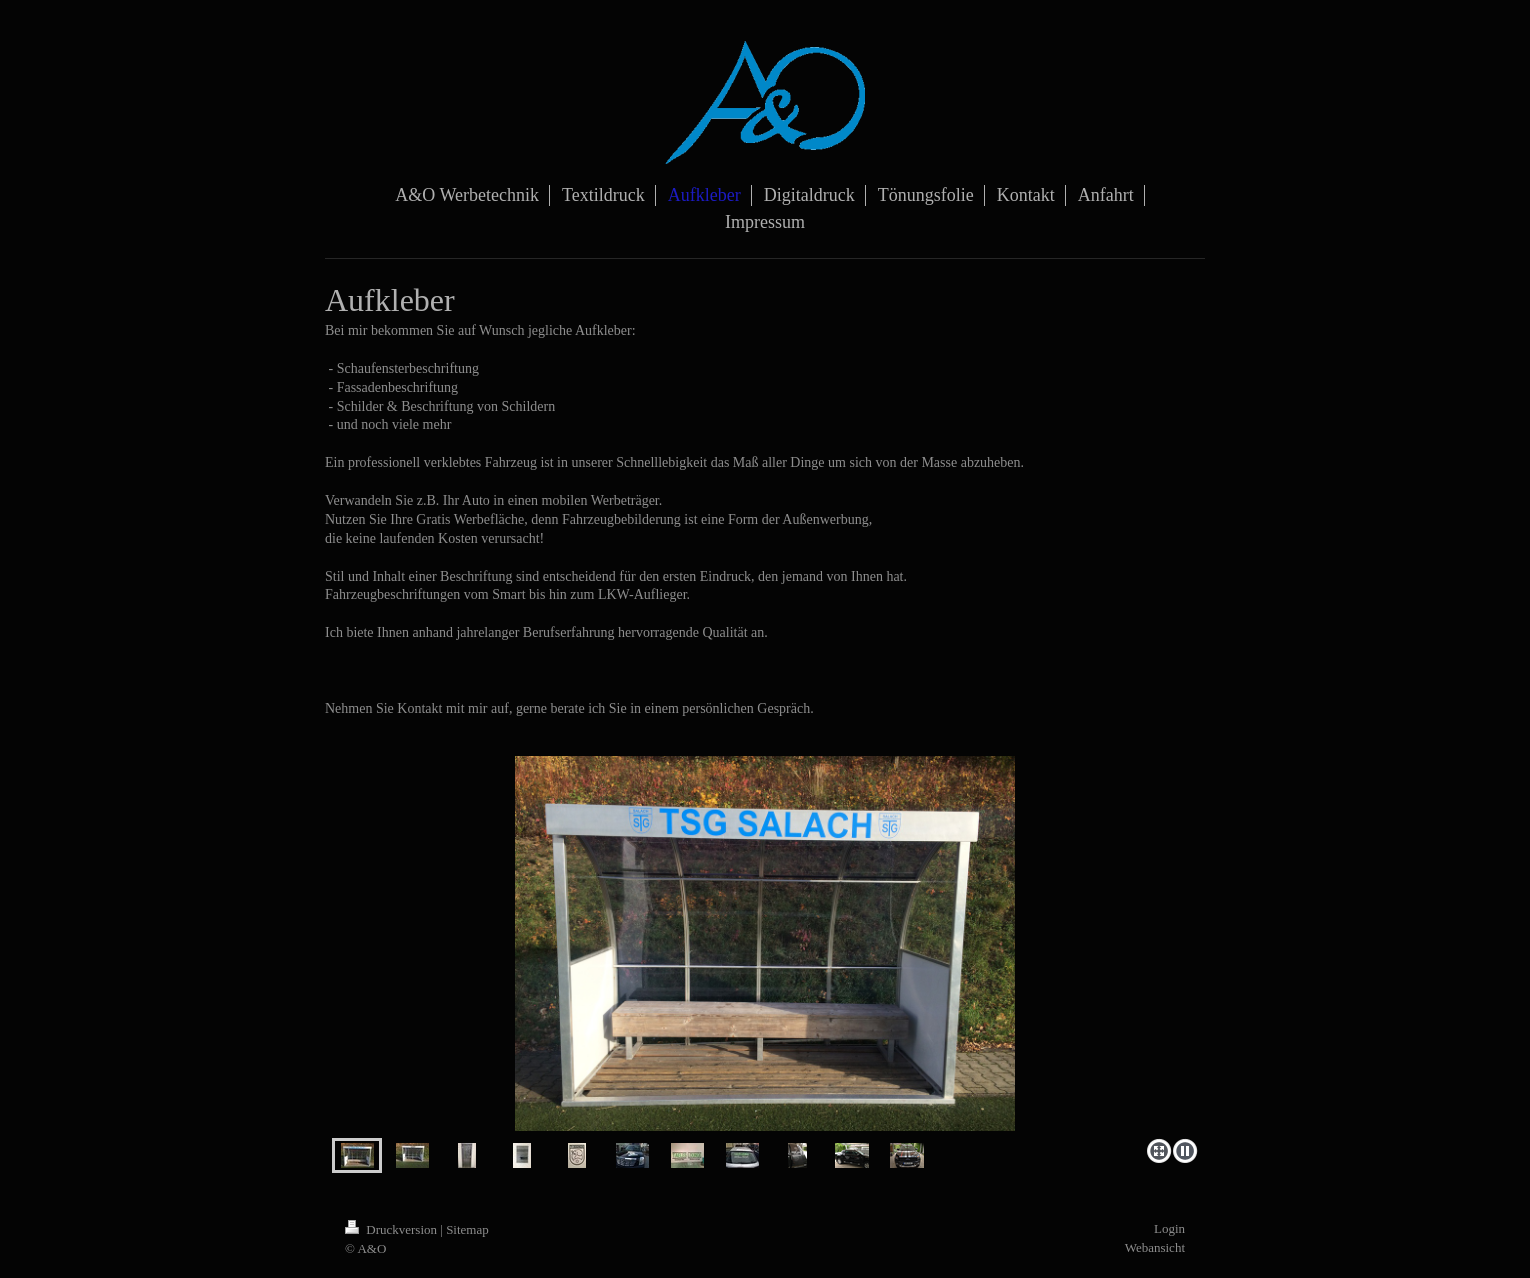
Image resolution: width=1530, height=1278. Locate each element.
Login (1169, 1228)
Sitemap (467, 1229)
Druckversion (392, 1229)
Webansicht (1155, 1247)
